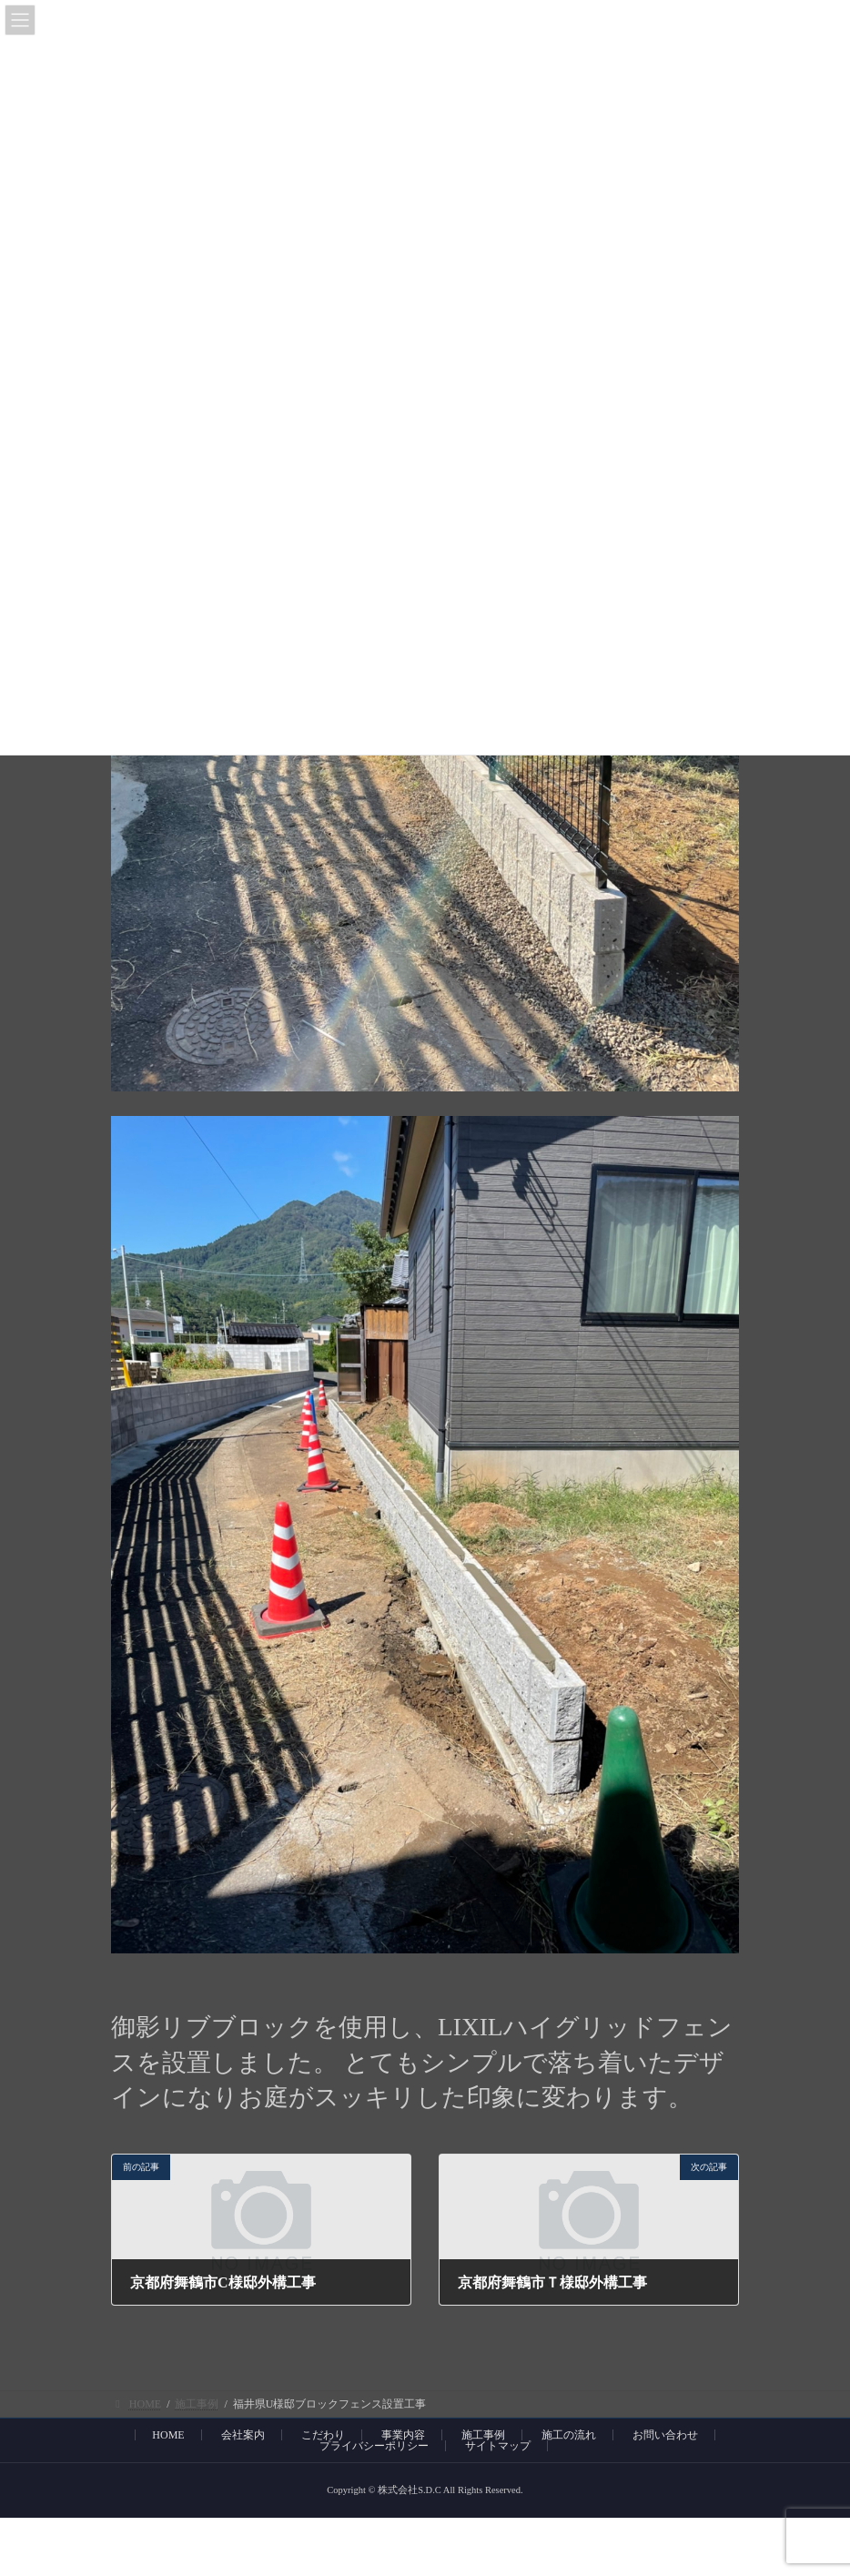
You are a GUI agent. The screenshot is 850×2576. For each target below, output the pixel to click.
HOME (168, 2435)
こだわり (323, 2435)
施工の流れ (568, 2435)
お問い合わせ (665, 2435)
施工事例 (483, 2435)
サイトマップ (498, 2445)
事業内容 (403, 2435)
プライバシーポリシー (374, 2445)
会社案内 (243, 2435)
